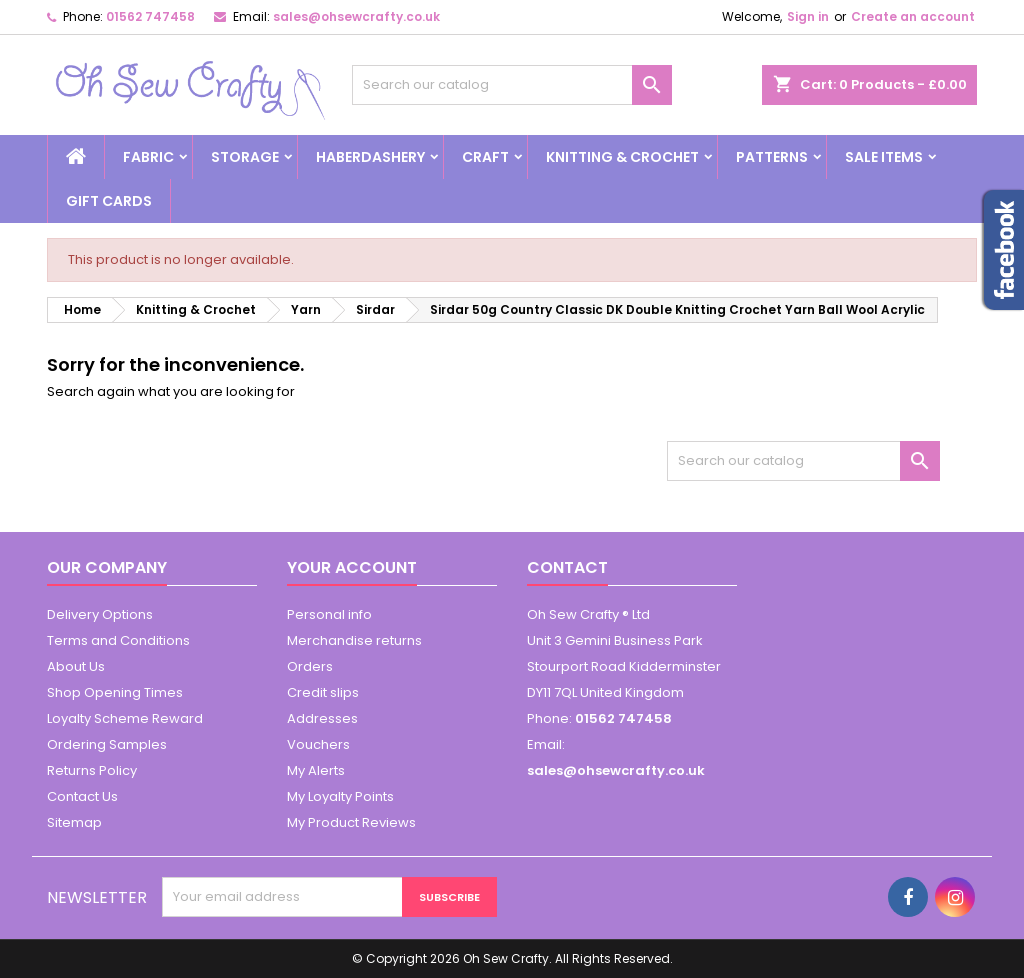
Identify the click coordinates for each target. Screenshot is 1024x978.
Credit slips (323, 692)
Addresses (322, 718)
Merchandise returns (354, 640)
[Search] (512, 85)
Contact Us (82, 796)
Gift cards (109, 201)
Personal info (329, 614)
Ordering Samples (107, 744)
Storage (245, 157)
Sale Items (884, 157)
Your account (352, 567)
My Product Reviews (351, 822)
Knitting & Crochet (622, 157)
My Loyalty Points (340, 796)
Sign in (808, 16)
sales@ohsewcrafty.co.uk (356, 16)
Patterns (772, 157)
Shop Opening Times (115, 692)
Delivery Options (100, 614)
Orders (310, 666)
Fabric (148, 157)
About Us (76, 666)
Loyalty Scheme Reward (125, 718)
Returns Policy (92, 770)
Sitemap (74, 822)
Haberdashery (370, 157)
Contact (567, 567)
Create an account (913, 16)
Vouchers (318, 744)
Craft (485, 157)
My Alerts (316, 770)
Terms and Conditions (118, 640)
